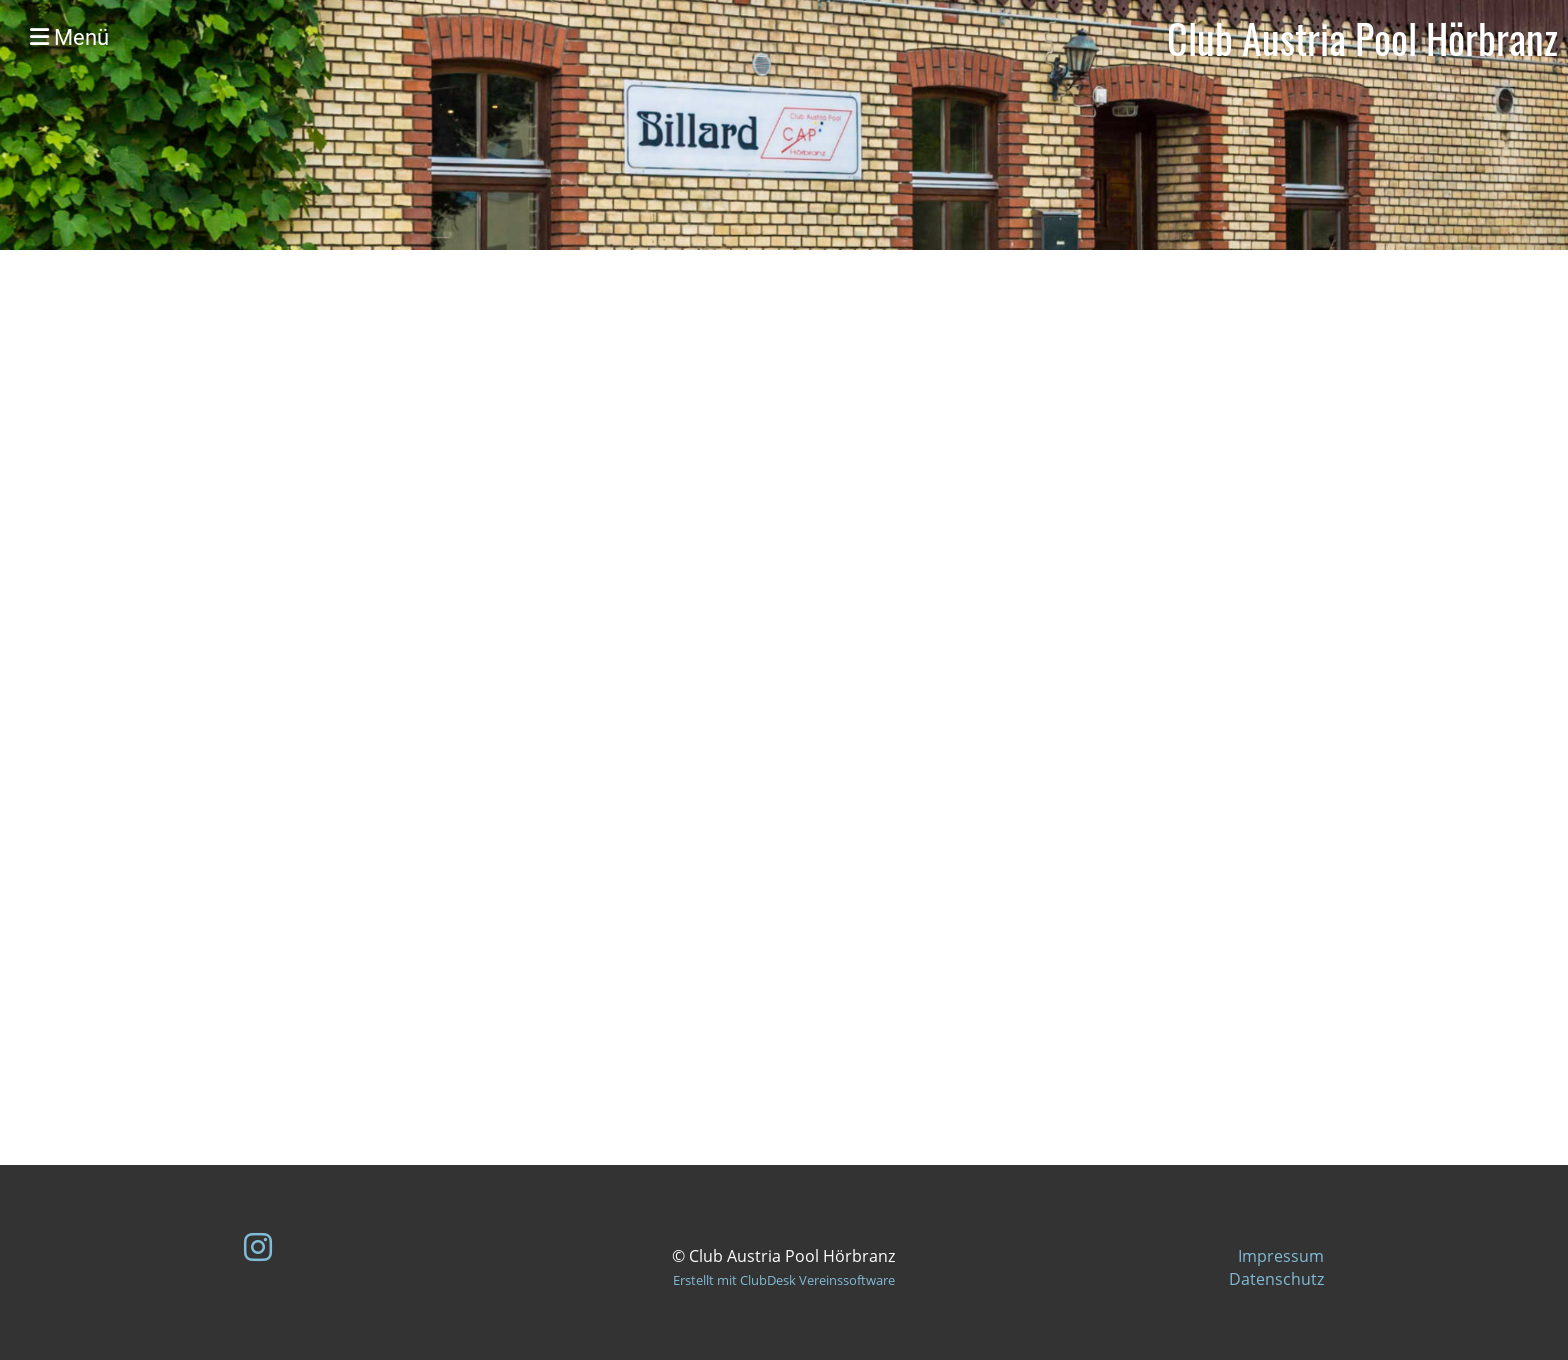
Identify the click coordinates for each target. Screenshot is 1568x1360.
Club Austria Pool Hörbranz (1362, 38)
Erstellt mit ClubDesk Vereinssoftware (784, 1280)
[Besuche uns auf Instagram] (258, 1246)
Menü (69, 37)
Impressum (1281, 1256)
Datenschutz (1276, 1279)
